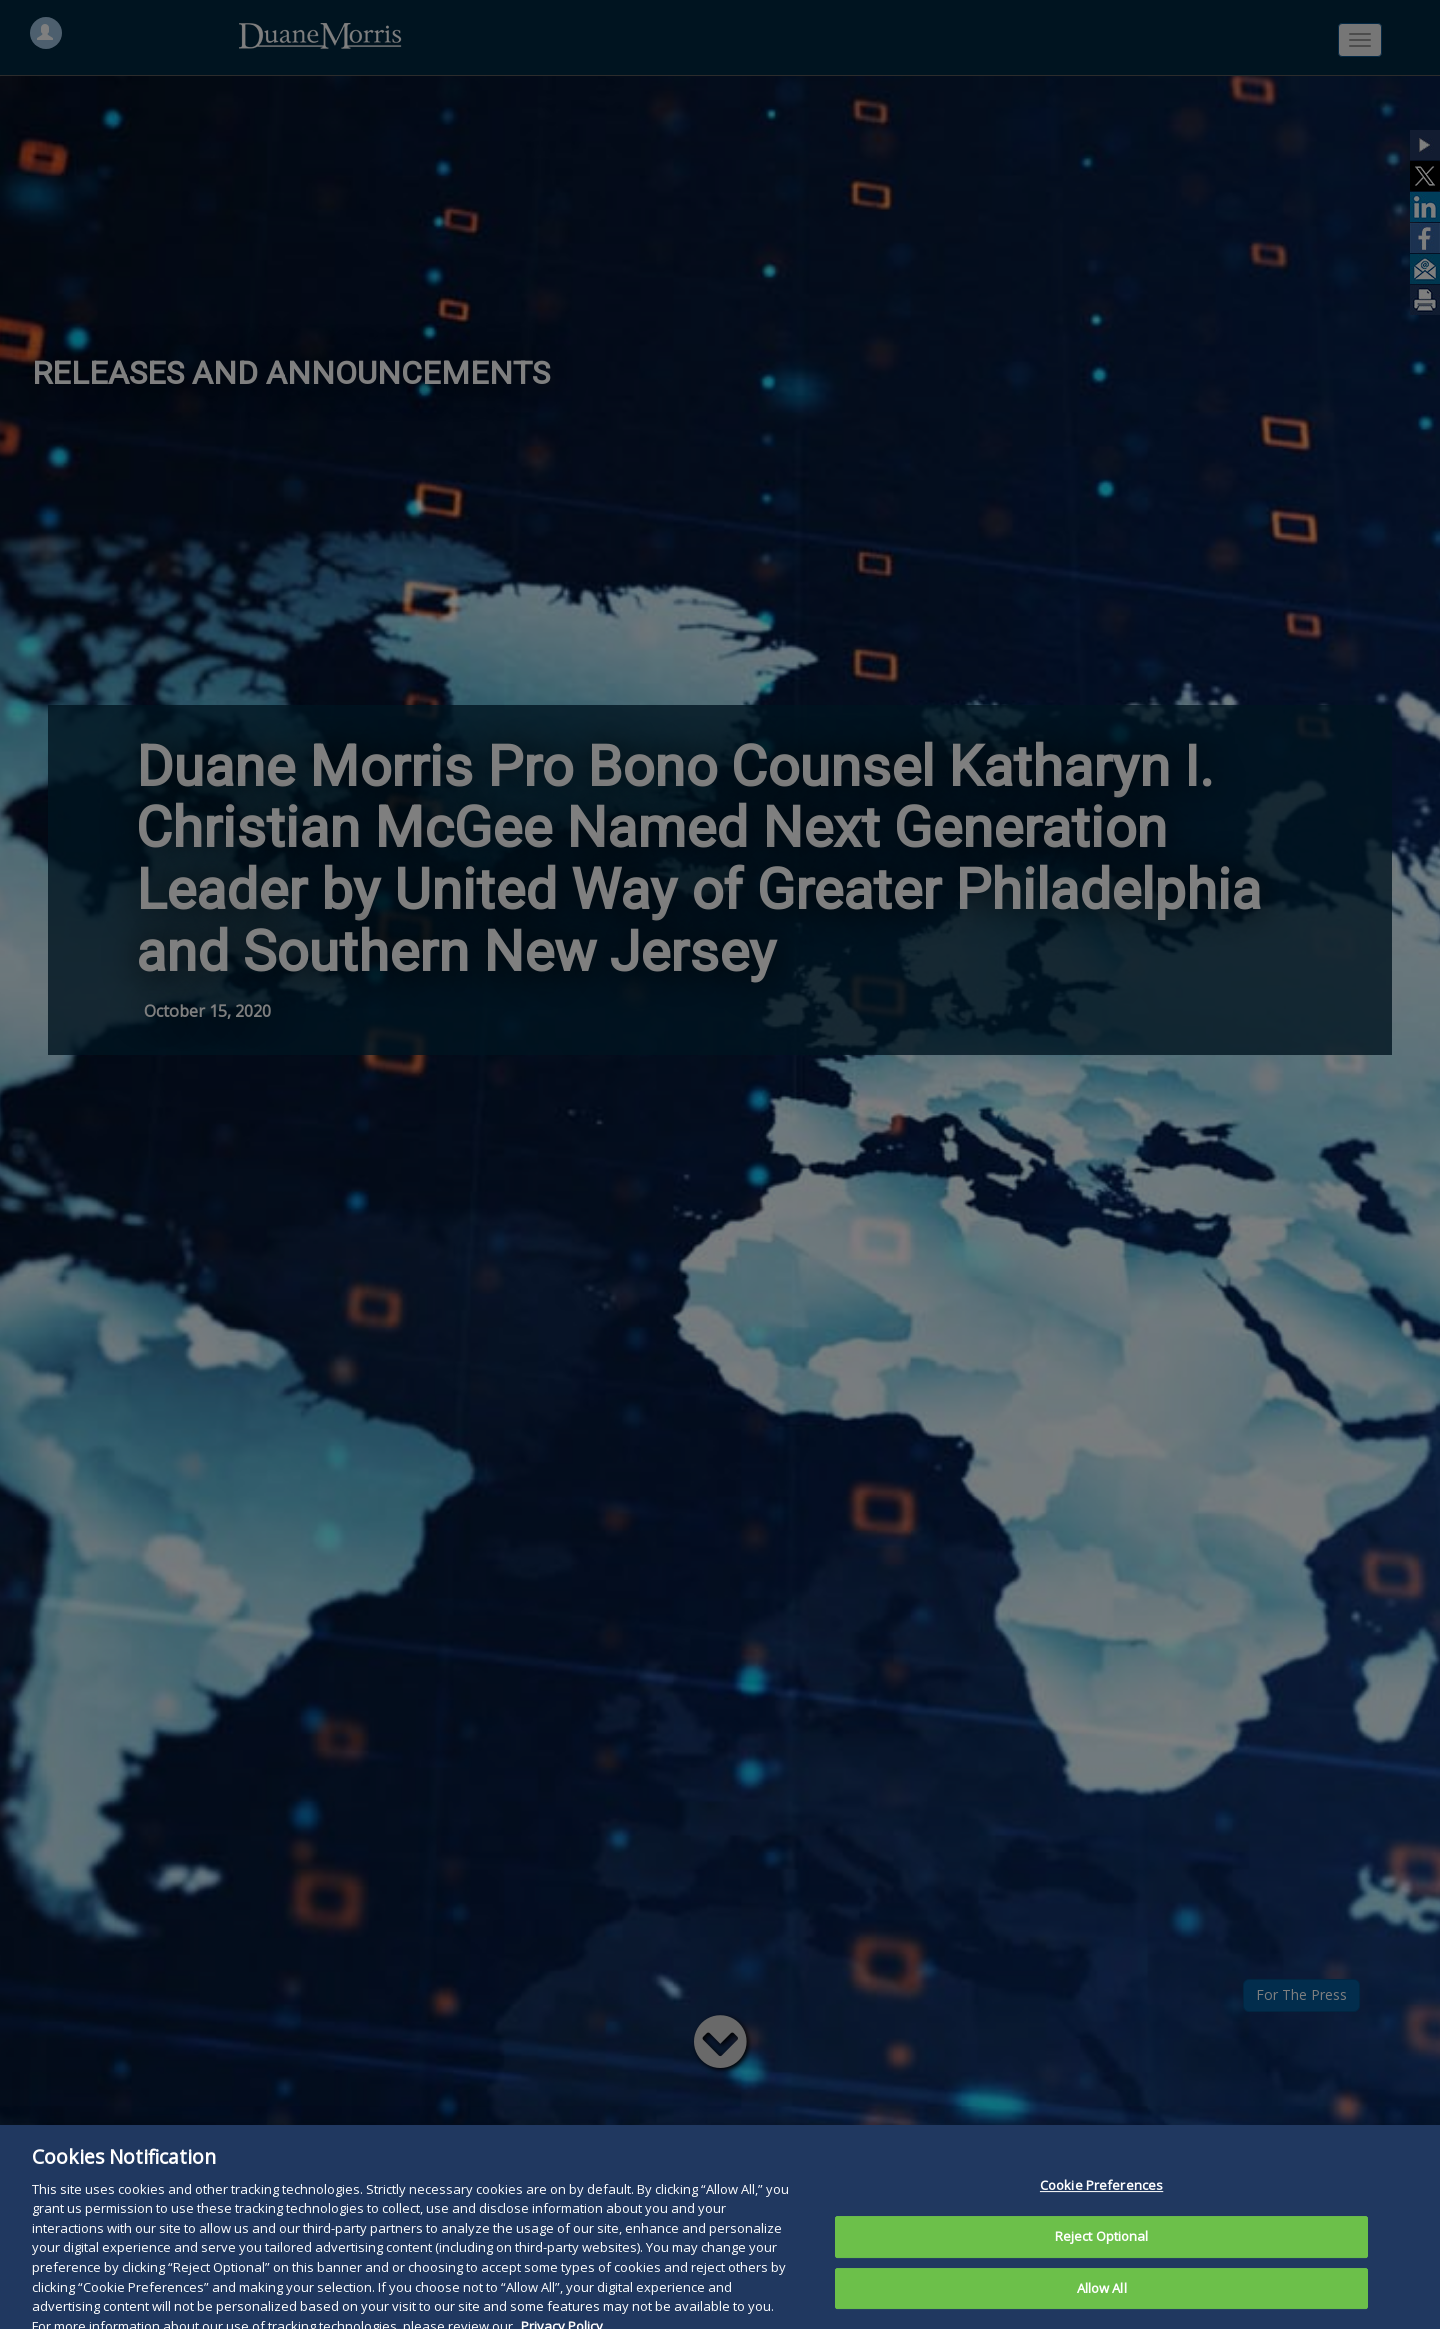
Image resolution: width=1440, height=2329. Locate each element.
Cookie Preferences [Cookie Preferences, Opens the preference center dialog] (1101, 2207)
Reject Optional (1102, 2258)
